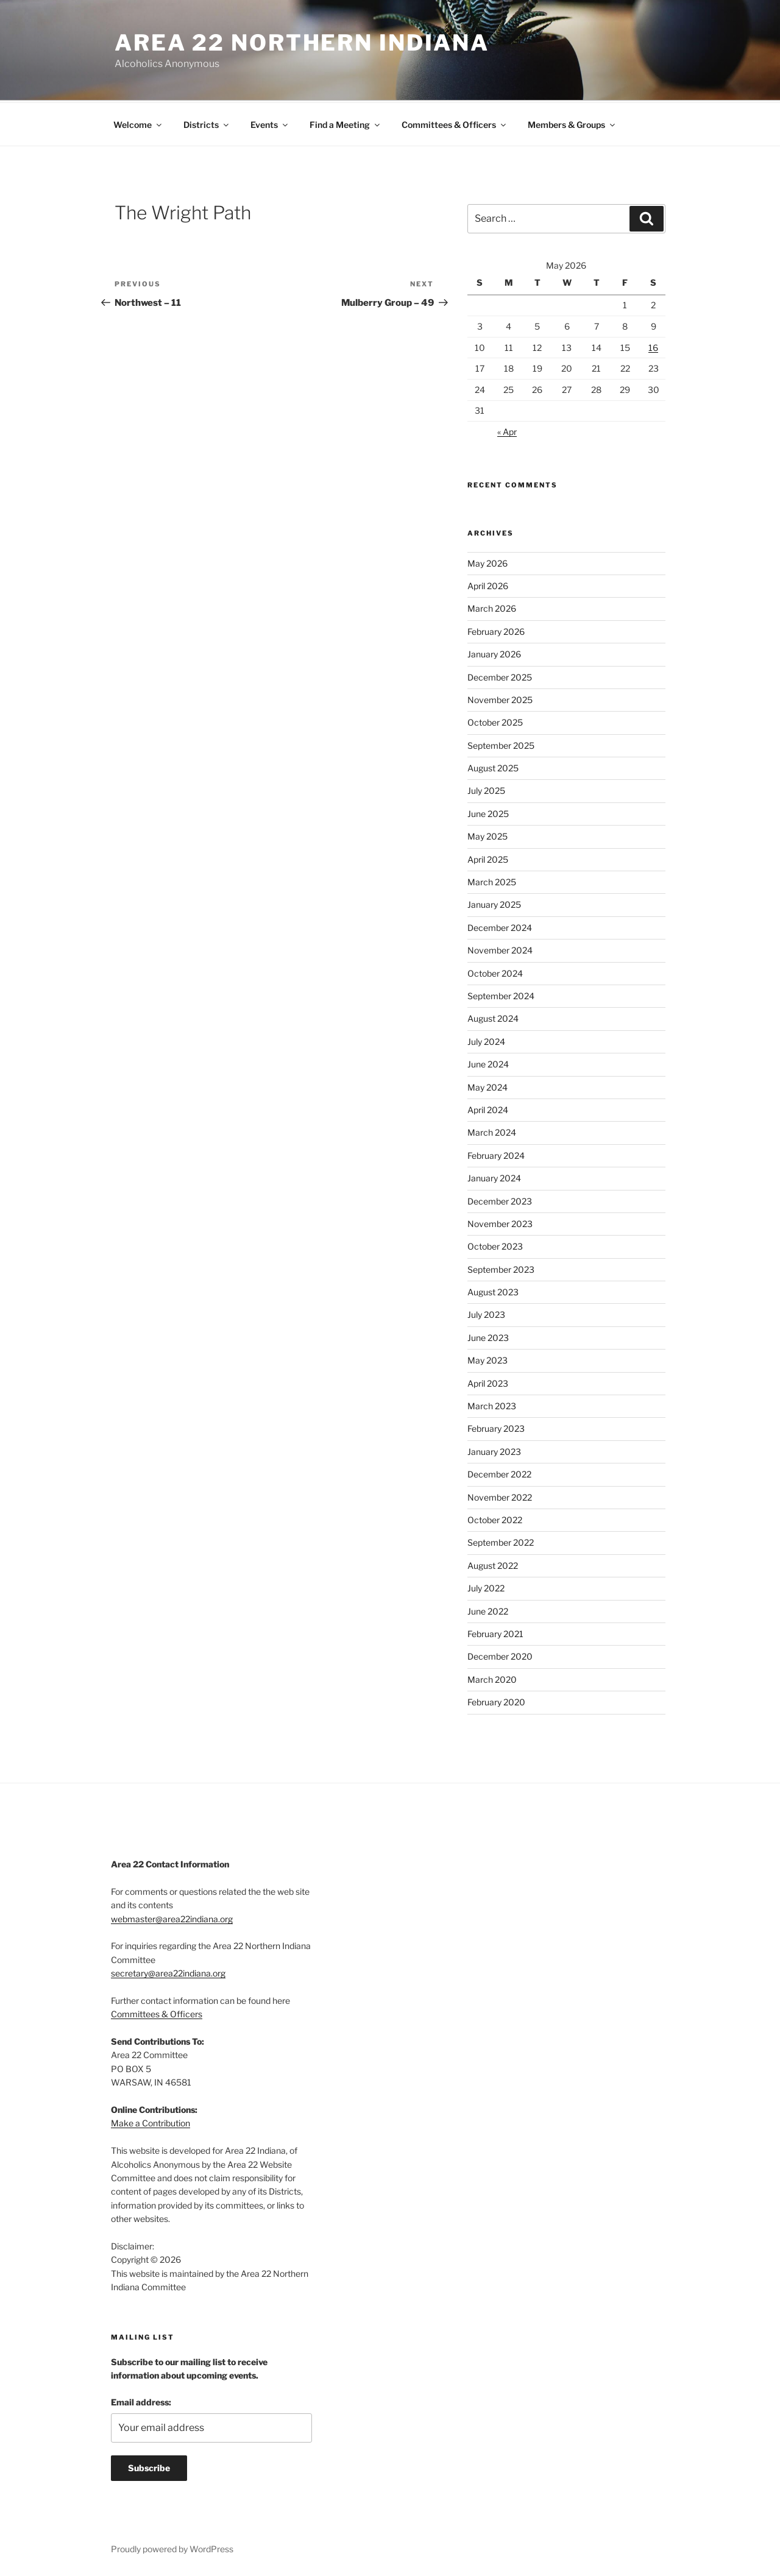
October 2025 (495, 720)
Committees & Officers (455, 123)
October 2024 (495, 971)
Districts (206, 123)
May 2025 (487, 834)
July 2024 (486, 1040)
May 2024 (487, 1085)
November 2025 (500, 698)
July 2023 (486, 1312)
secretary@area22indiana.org (168, 1971)
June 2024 (488, 1062)
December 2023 (499, 1199)
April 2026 (487, 584)
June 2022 (487, 1609)
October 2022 (494, 1518)
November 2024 (500, 948)
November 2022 (499, 1495)
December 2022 (499, 1472)
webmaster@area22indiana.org (172, 1917)
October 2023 (495, 1244)
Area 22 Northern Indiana (302, 42)
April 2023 (487, 1381)
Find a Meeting (345, 123)
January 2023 (494, 1450)
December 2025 (499, 675)
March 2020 (492, 1677)
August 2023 (493, 1290)
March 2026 (491, 606)
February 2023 (496, 1426)
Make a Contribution (150, 2121)
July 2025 (486, 789)
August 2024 (493, 1016)
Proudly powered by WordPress (172, 2547)
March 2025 (491, 880)
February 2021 (495, 1632)
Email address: (141, 2400)
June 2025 (488, 812)
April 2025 (487, 857)
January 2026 (494, 652)
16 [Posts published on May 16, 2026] (653, 346)
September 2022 (500, 1540)
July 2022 (486, 1586)
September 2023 (500, 1267)
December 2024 (499, 926)
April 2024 (487, 1108)
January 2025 (494, 902)
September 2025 (500, 743)
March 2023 (491, 1404)
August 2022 (492, 1564)
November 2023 (500, 1222)
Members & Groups (572, 123)
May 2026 (487, 561)
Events (269, 123)
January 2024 (494, 1176)
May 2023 (487, 1358)
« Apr (507, 430)
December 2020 (500, 1654)
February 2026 (496, 630)
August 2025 (493, 766)
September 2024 (500, 994)
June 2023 (488, 1336)
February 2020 (496, 1700)
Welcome (138, 123)
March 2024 (491, 1130)
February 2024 (496, 1153)
